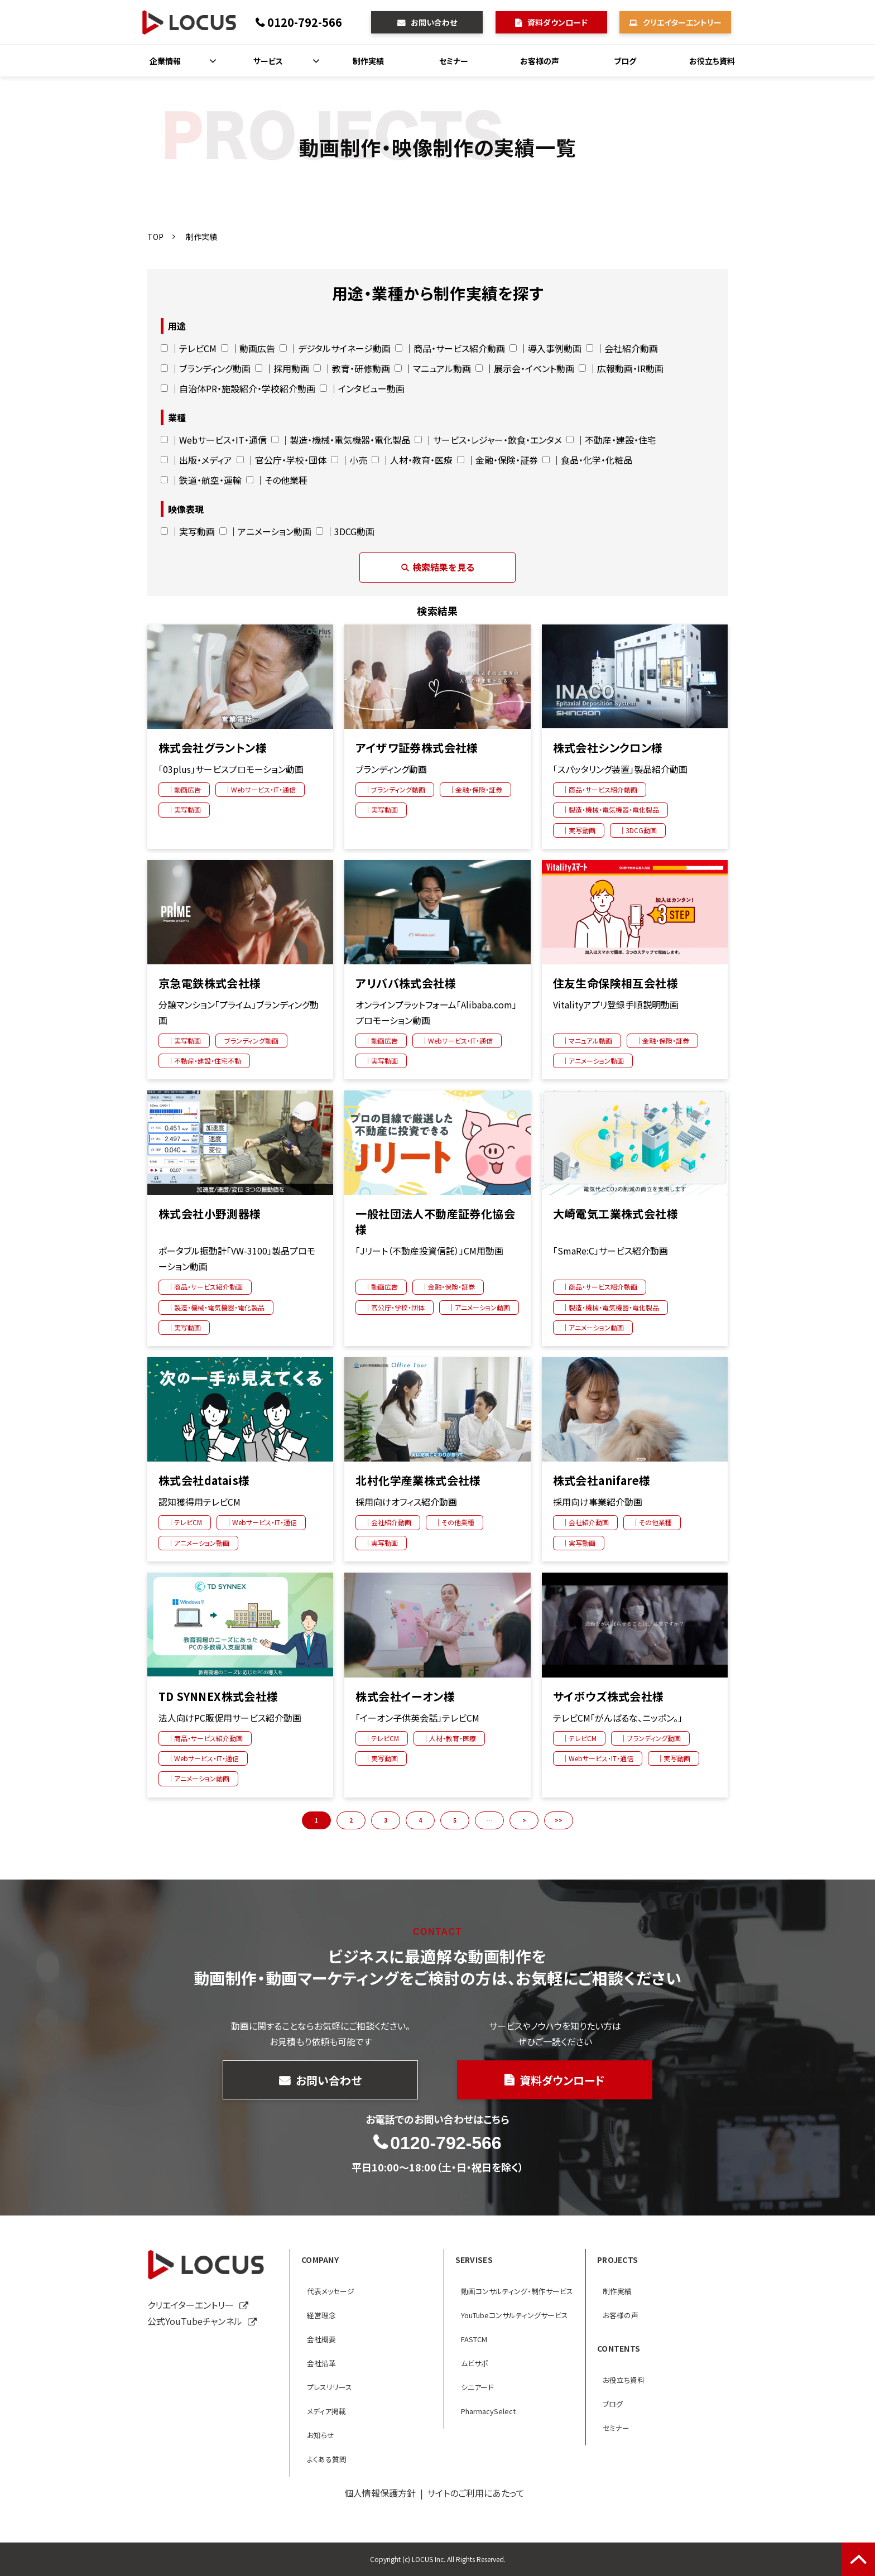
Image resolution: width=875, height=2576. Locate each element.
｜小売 (349, 460)
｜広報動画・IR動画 (621, 368)
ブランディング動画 (251, 1040)
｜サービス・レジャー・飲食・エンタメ (488, 439)
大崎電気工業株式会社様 (615, 1214)
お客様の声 (539, 60)
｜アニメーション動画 (265, 531)
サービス (268, 60)
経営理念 (321, 2315)
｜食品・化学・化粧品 (587, 460)
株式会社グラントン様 (212, 748)
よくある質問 (327, 2459)
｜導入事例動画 (545, 348)
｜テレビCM (189, 348)
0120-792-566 (304, 22)
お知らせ (320, 2435)
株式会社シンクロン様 (608, 748)
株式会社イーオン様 (405, 1696)
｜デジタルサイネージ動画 (335, 348)
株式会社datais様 (203, 1480)
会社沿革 (321, 2363)
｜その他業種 (276, 480)
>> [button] (558, 1820)
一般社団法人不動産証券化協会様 (435, 1221)
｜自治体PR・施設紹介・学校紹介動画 (238, 388)
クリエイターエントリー (682, 22)
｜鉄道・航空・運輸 (201, 480)
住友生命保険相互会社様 (615, 983)
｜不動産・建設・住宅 (611, 439)
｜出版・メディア (196, 460)
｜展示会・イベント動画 (524, 368)
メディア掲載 (326, 2411)
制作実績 (368, 60)
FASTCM (474, 2339)
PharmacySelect (488, 2411)
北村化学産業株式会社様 (417, 1480)
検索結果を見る (437, 567)
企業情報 (165, 60)
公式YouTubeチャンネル (194, 2321)
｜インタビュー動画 (362, 388)
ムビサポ (474, 2363)
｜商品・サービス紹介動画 (450, 348)
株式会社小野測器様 (209, 1214)
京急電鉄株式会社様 (209, 983)
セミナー (453, 60)
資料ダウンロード (557, 22)
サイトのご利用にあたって (476, 2493)
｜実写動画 (188, 531)
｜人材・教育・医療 (412, 460)
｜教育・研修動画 (352, 368)
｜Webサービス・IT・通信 (214, 439)
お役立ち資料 (712, 60)
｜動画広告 (248, 348)
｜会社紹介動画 (622, 348)
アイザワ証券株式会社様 (416, 748)
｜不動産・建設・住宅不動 (204, 1060)
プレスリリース (329, 2387)
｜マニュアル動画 (433, 368)
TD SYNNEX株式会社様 (218, 1696)
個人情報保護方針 (380, 2493)
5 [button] (454, 1820)
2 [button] (351, 1820)
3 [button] (385, 1820)
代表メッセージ (330, 2291)
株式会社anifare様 (602, 1480)
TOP (155, 236)
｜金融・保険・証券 (497, 460)
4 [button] (420, 1820)
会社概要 (321, 2339)
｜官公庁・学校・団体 (281, 460)
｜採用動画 (282, 368)
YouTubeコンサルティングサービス (514, 2315)
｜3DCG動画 (345, 531)
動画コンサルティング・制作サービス (517, 2291)
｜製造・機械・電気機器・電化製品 (340, 439)
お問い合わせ (434, 22)
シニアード (477, 2387)
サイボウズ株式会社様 (608, 1696)
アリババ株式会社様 (405, 983)
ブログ (625, 60)
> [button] (524, 1820)
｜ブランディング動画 (206, 368)
